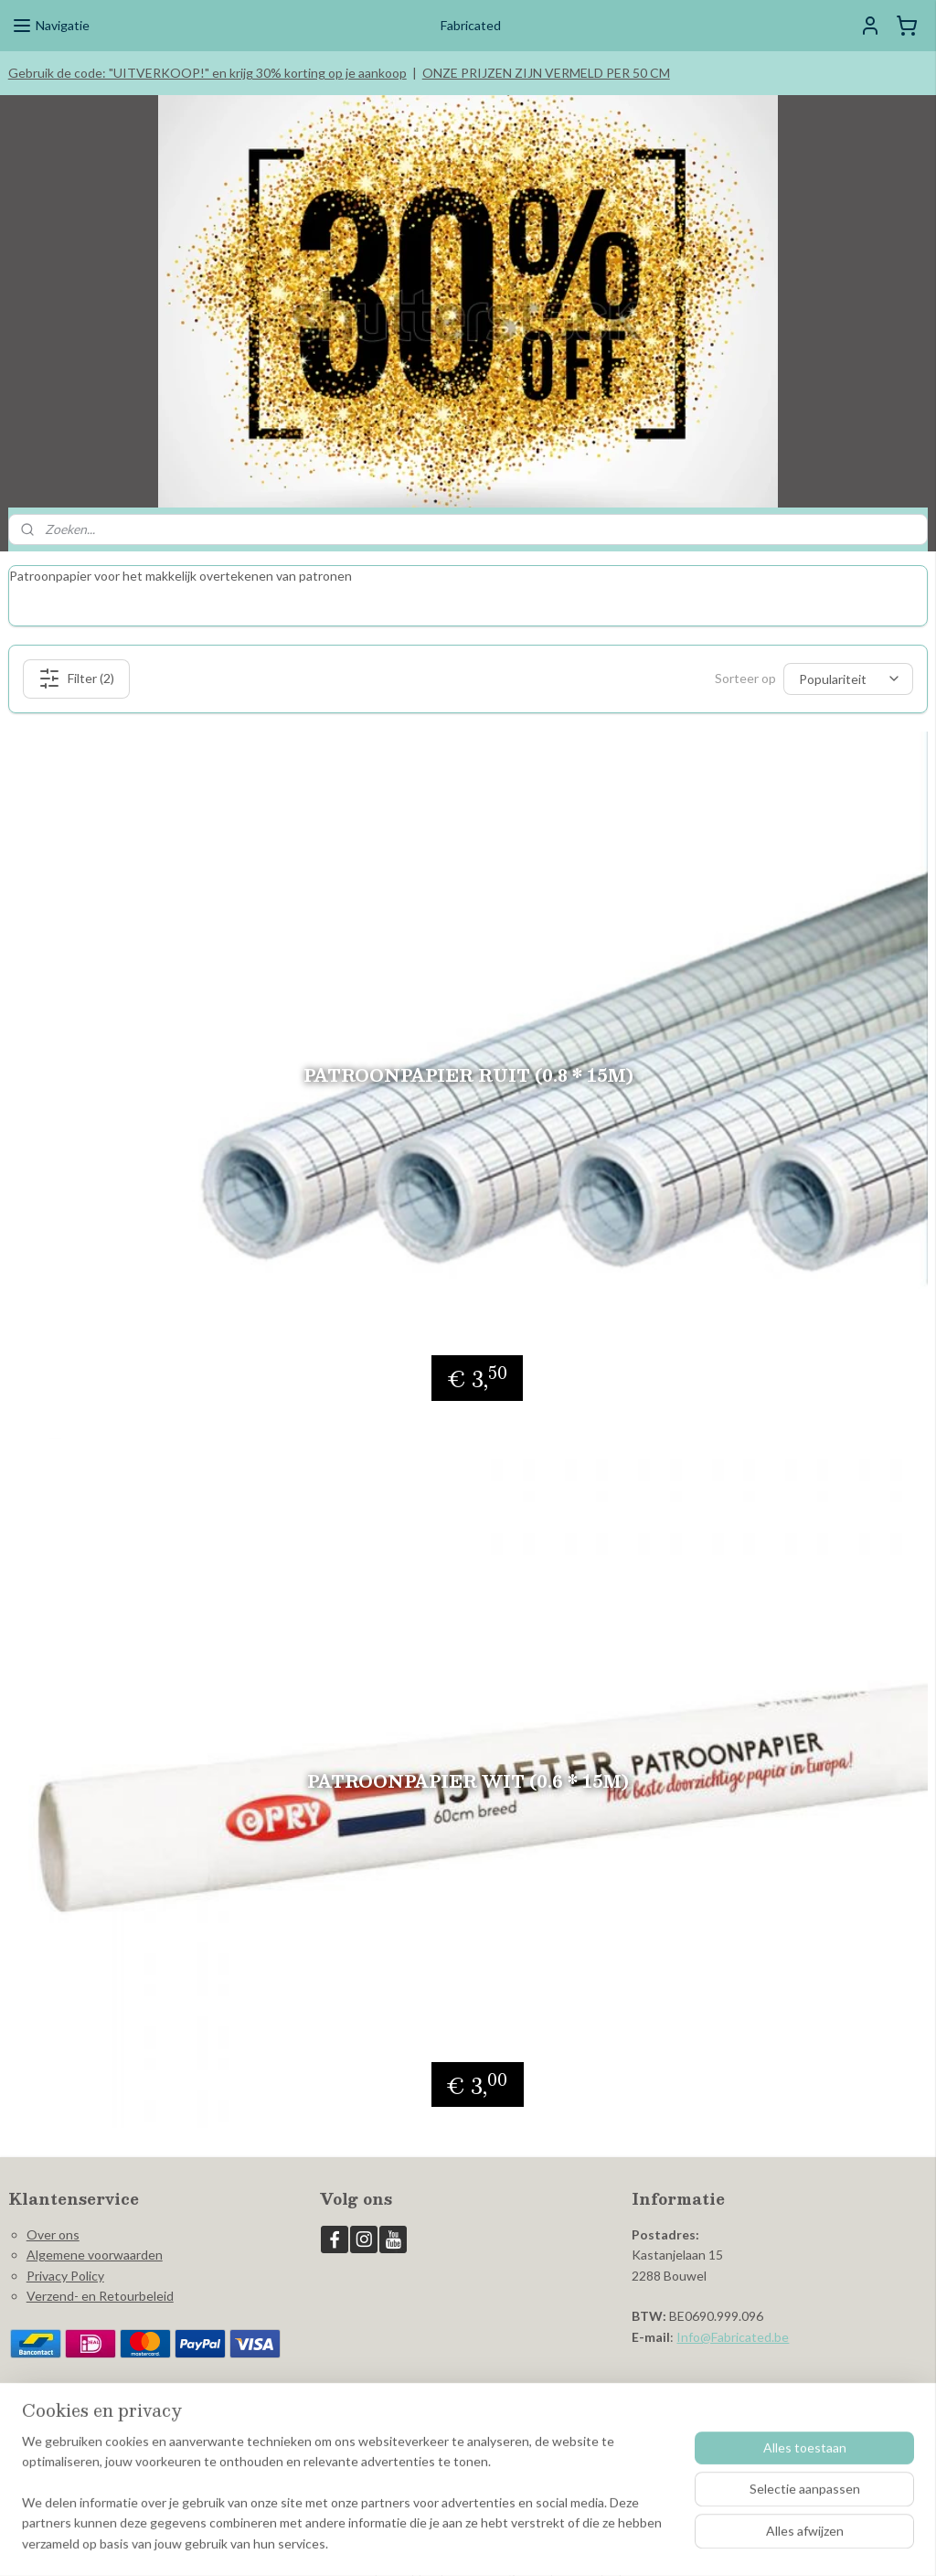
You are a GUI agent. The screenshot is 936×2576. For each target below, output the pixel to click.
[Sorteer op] (848, 651)
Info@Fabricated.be (732, 2308)
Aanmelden (55, 2463)
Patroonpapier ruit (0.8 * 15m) (468, 1046)
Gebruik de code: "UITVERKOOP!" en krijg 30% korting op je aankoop (207, 72)
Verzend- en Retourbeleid (100, 2267)
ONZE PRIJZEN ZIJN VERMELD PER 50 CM (546, 72)
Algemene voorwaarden (95, 2226)
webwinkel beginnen (494, 2543)
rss (431, 2543)
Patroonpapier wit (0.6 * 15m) (468, 1752)
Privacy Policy (65, 2246)
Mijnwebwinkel (642, 2543)
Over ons (53, 2206)
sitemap (398, 2543)
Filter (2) (76, 650)
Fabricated (362, 2387)
